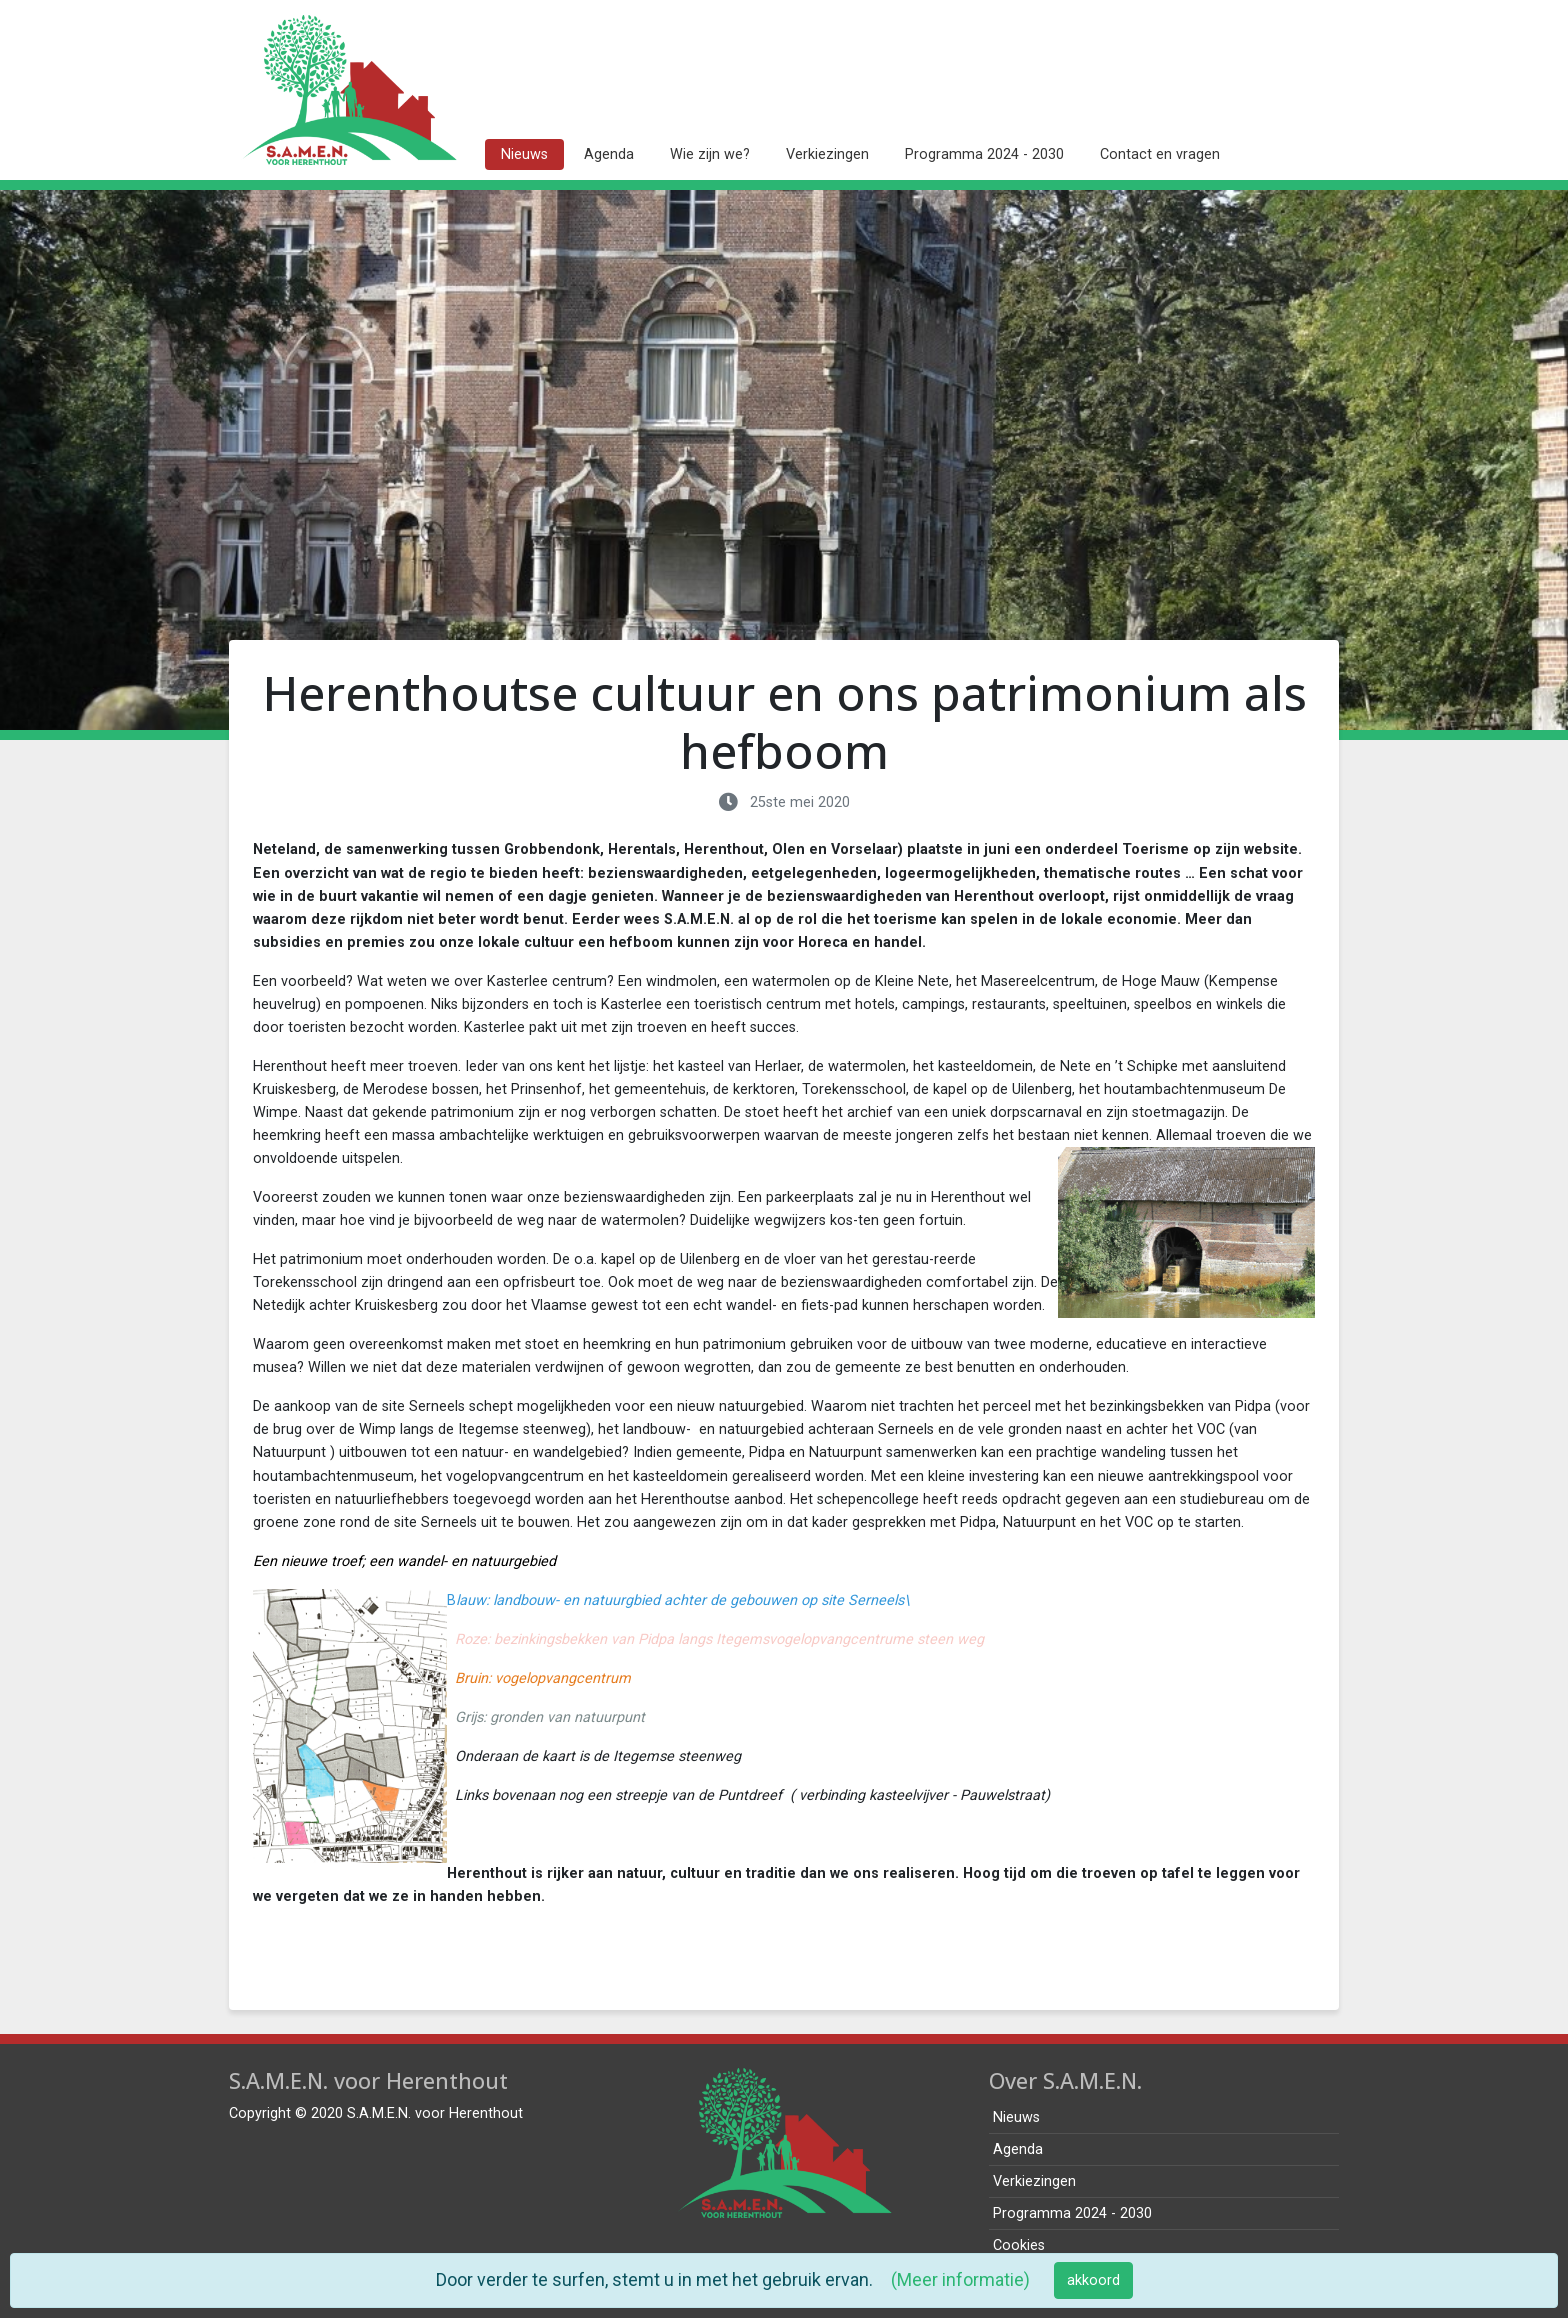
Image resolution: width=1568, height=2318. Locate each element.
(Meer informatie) (960, 2279)
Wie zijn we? (710, 154)
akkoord (1093, 2280)
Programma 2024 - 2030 (984, 154)
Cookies (1019, 2245)
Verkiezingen (827, 154)
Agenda (609, 154)
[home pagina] (349, 90)
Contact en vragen (1160, 154)
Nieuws (524, 154)
